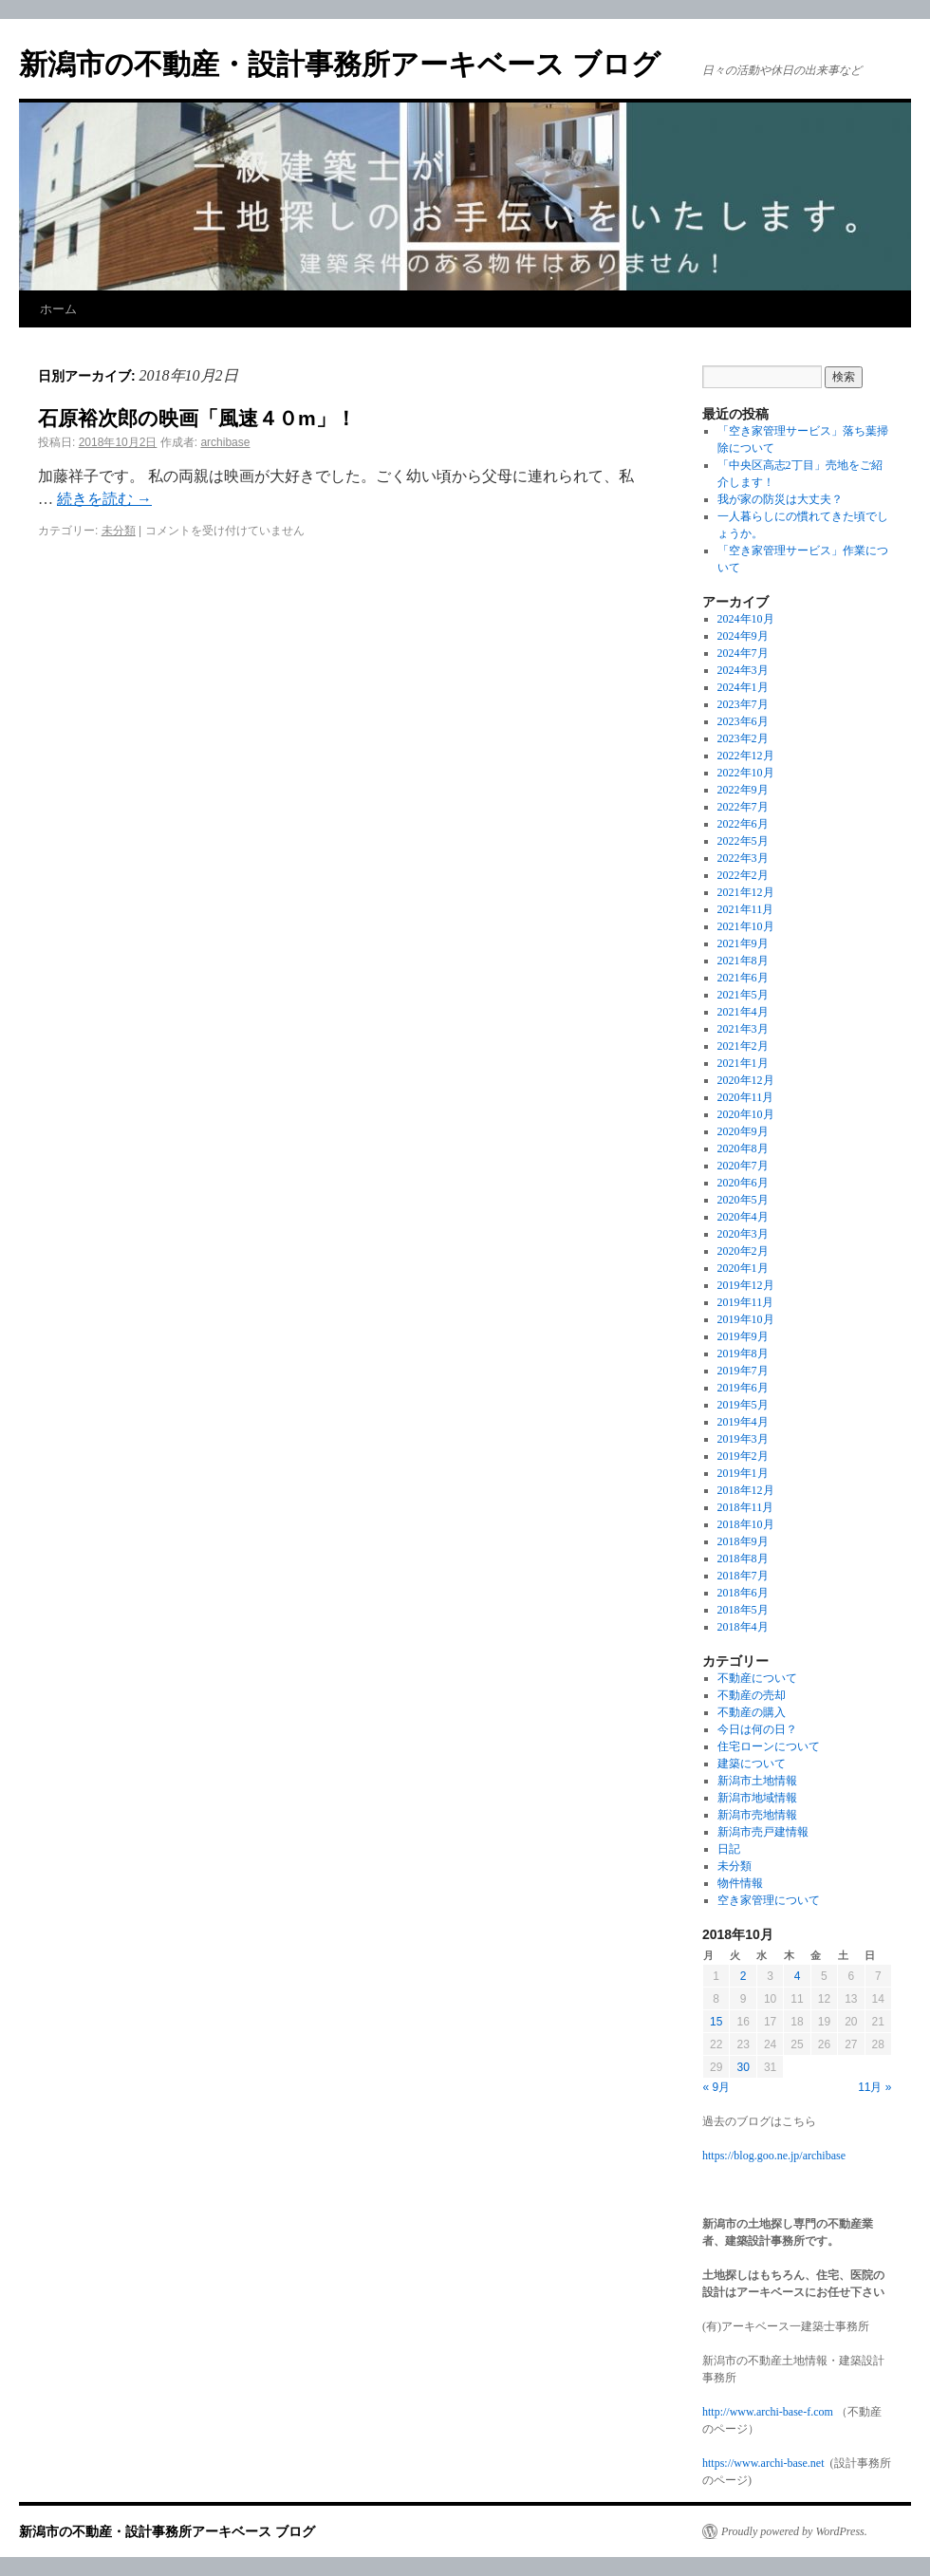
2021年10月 (745, 926)
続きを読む (104, 499)
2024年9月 (743, 636)
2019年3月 (743, 1439)
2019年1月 (743, 1473)
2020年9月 (743, 1131)
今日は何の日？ (757, 1729)
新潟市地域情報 (757, 1797)
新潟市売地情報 (757, 1814)
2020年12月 (745, 1080)
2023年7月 (743, 704)
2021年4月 (743, 1011)
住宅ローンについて (768, 1746)
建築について (751, 1763)
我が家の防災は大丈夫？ (780, 499)
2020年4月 (743, 1216)
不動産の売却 (751, 1695)
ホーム (58, 309)
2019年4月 (743, 1421)
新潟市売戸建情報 (763, 1832)
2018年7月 (743, 1575)
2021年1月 (743, 1063)
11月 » (874, 2087)
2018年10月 (745, 1524)
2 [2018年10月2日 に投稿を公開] (743, 1976)
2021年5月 (743, 994)
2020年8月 (743, 1148)
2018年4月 (743, 1626)
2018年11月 (745, 1507)
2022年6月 (743, 824)
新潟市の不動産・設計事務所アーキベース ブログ (339, 64)
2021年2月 (743, 1046)
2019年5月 (743, 1404)
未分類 (119, 530)
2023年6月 (743, 721)
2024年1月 (743, 687)
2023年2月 (743, 738)
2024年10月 (745, 618)
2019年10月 (745, 1319)
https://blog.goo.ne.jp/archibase (774, 2155)
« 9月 (717, 2087)
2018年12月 (745, 1490)
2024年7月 (743, 653)
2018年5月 (743, 1609)
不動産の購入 (751, 1712)
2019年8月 (743, 1353)
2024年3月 (743, 670)
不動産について (757, 1678)
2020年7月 (743, 1165)
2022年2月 (743, 875)
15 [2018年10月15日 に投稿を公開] (716, 2021)
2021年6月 (743, 977)
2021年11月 (745, 909)
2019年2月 (743, 1456)
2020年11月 (745, 1097)
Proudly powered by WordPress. (794, 2531)
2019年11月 (745, 1302)
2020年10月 (745, 1114)
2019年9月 (743, 1336)
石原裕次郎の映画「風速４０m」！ (197, 418)
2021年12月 (745, 892)
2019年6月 (743, 1387)
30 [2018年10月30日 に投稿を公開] (742, 2067)
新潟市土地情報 (757, 1780)
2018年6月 (743, 1592)
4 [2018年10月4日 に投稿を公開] (797, 1976)
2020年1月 (743, 1268)
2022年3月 (743, 858)
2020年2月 (743, 1251)
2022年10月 (745, 772)
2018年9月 (743, 1541)
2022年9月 (743, 789)
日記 (728, 1849)
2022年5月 (743, 841)
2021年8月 (743, 960)
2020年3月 (743, 1234)
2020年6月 (743, 1182)
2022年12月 (745, 755)
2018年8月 (743, 1558)
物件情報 (740, 1883)
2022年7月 (743, 806)
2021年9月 (743, 943)
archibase (225, 442)
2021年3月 (743, 1029)
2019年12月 (745, 1285)
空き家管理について (768, 1900)
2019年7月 (743, 1370)
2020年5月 (743, 1199)
